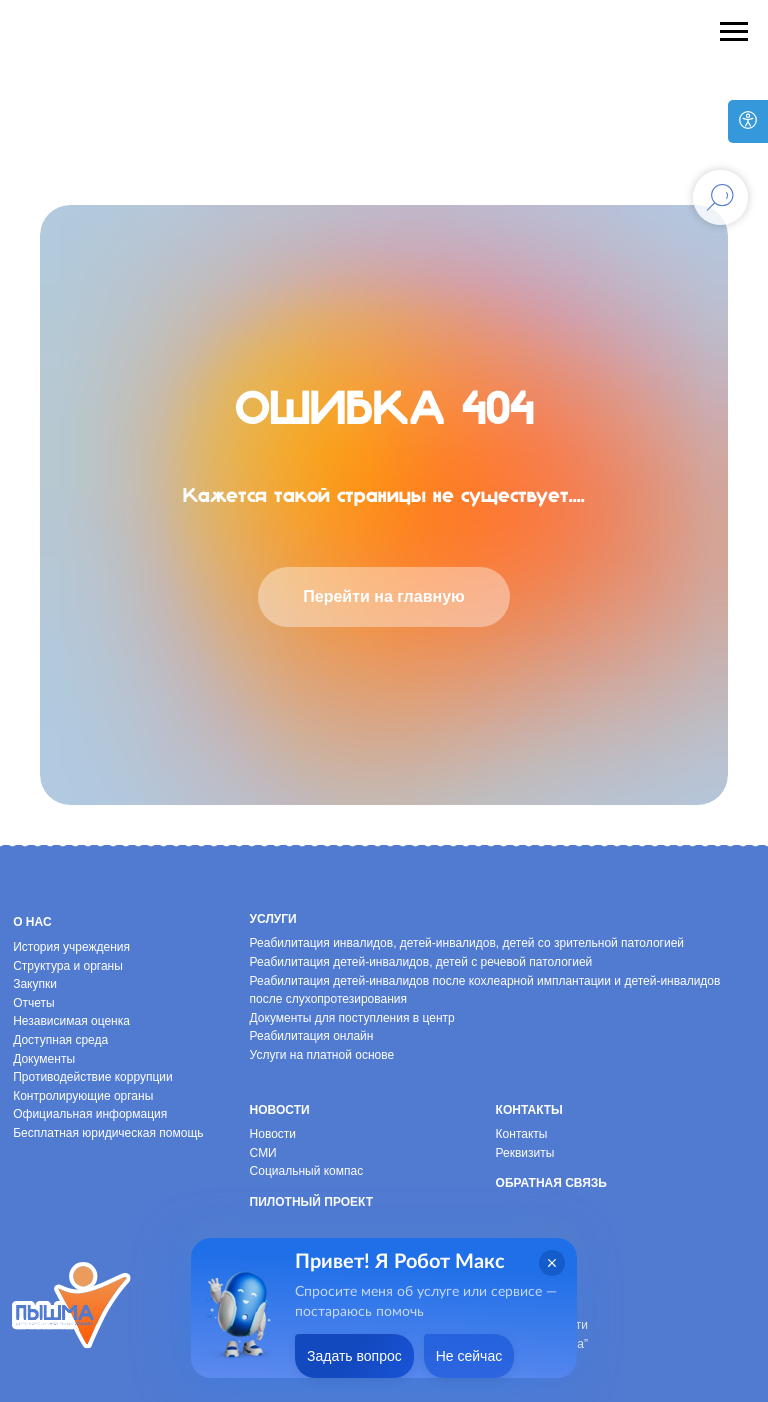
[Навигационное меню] (734, 32)
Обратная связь (551, 1183)
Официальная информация (90, 1114)
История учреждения (71, 947)
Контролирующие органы (83, 1096)
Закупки (35, 984)
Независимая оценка (71, 1021)
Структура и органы (68, 966)
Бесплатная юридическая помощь (108, 1133)
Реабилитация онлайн (312, 1036)
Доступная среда (60, 1040)
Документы (44, 1059)
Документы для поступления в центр (352, 1018)
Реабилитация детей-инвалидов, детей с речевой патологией (421, 962)
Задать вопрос (354, 1356)
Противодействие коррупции (93, 1077)
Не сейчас (469, 1356)
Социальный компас (307, 1171)
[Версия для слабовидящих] (748, 121)
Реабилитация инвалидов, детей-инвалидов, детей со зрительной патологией (467, 943)
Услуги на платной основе (322, 1055)
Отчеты (33, 1003)
